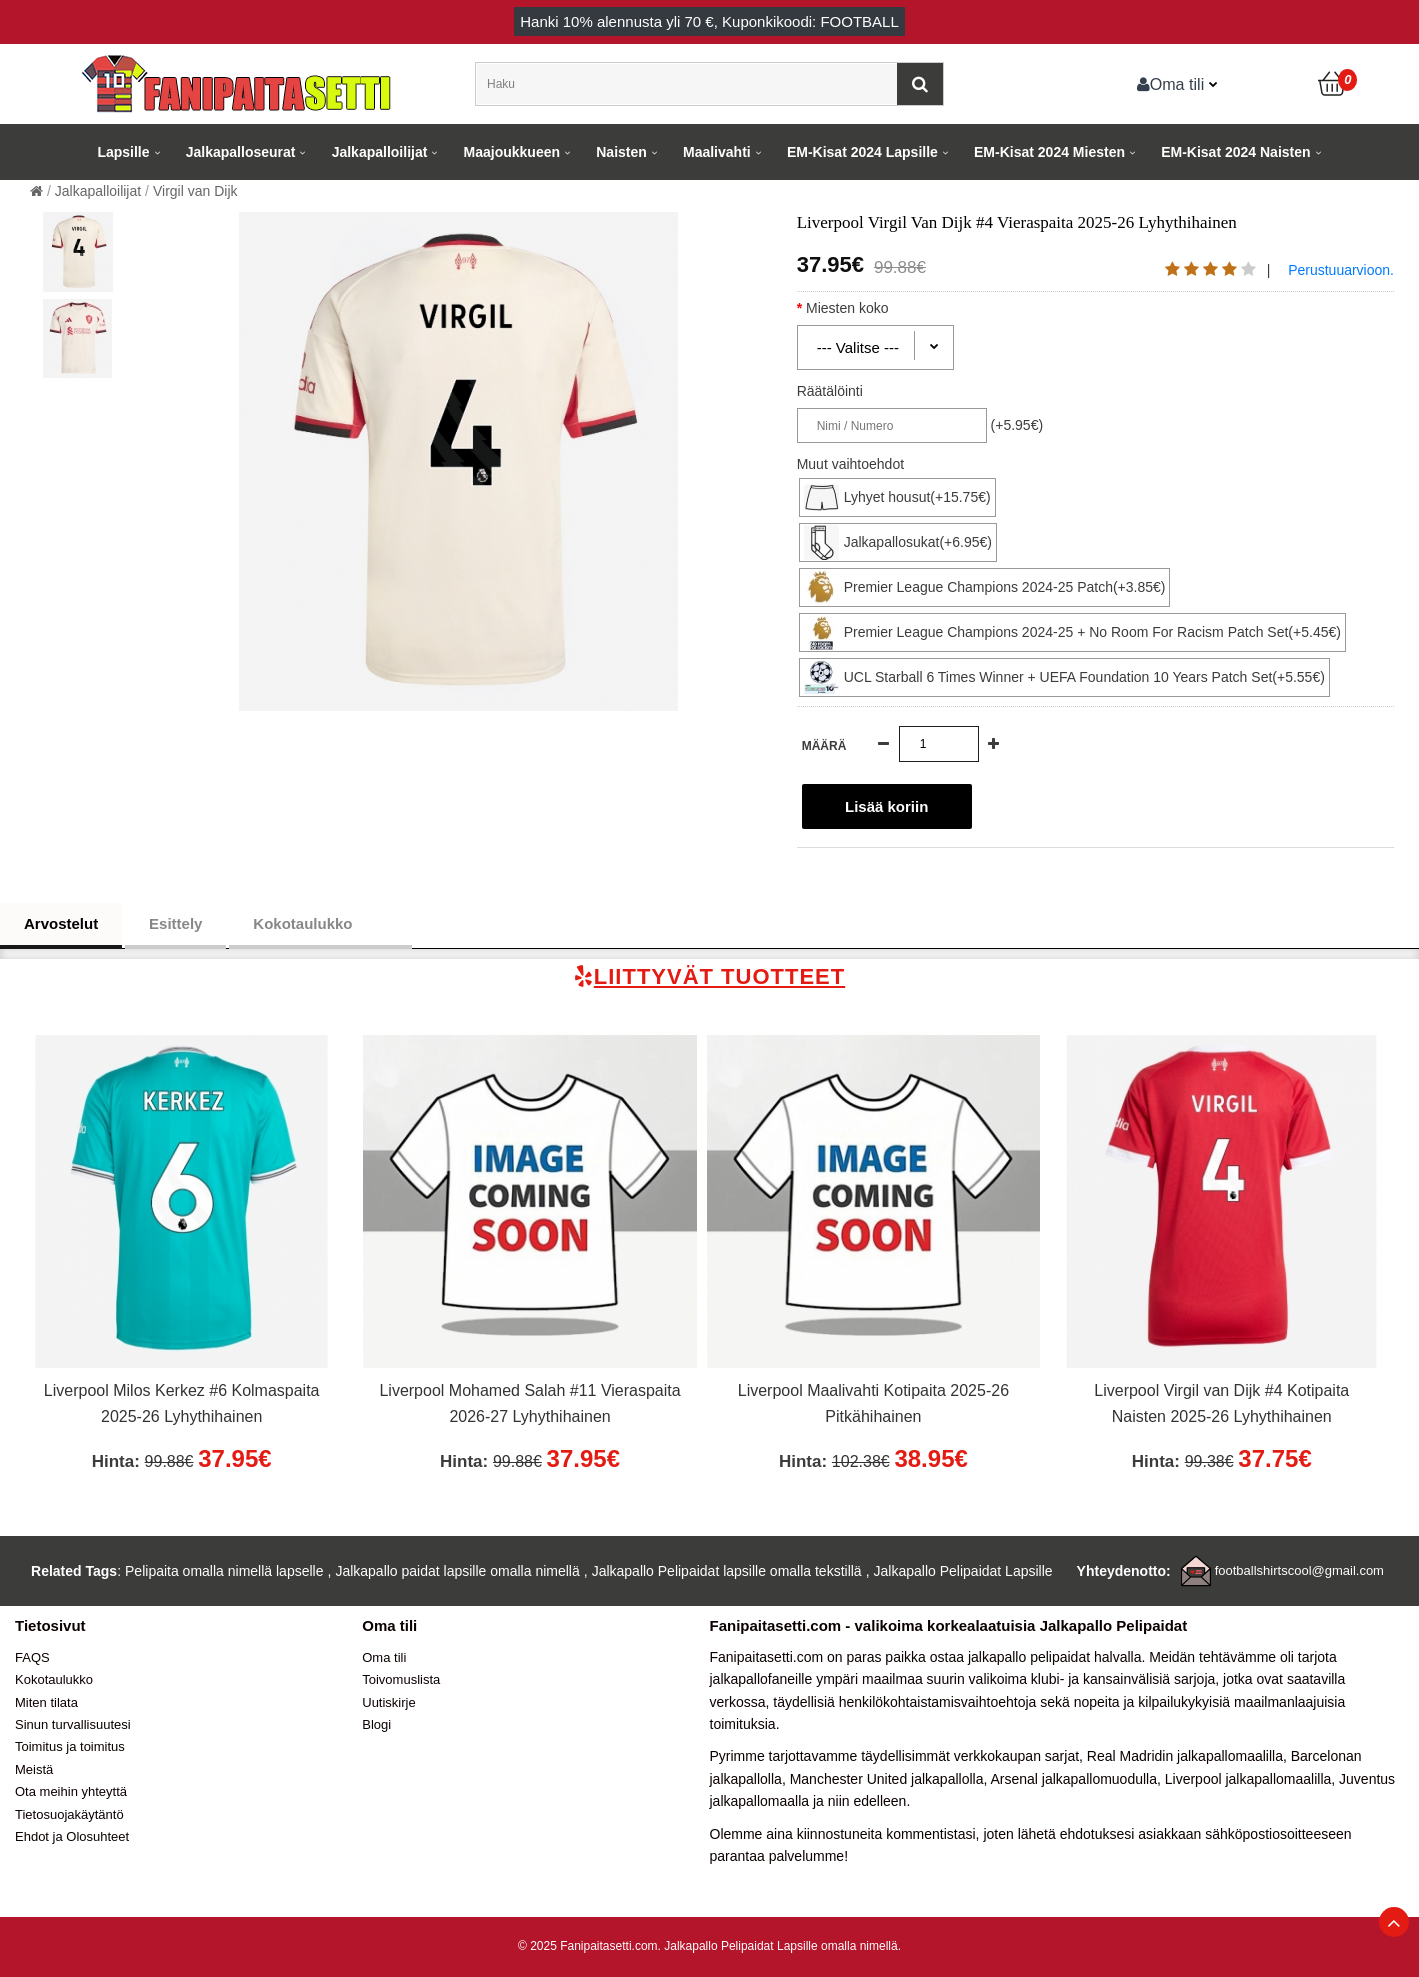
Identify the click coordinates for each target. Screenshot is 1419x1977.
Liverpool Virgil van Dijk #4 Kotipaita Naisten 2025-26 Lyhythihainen (1221, 1403)
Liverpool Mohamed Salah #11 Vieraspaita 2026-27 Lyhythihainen (529, 1403)
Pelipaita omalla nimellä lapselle (224, 1571)
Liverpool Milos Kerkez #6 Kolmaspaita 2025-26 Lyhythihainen (182, 1403)
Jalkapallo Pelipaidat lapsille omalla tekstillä (727, 1571)
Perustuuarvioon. (1341, 270)
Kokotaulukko (320, 924)
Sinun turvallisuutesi (73, 1724)
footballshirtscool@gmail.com (1299, 1570)
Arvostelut (61, 923)
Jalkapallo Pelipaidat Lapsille (963, 1571)
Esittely (175, 923)
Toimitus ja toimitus (70, 1746)
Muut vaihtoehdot (850, 464)
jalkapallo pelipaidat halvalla (1055, 1657)
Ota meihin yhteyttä (71, 1791)
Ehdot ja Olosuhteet (72, 1836)
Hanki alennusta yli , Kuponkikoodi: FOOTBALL (709, 21)
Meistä (34, 1769)
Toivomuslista (401, 1679)
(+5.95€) (1017, 425)
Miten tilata (46, 1702)
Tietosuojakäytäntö (69, 1814)
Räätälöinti (830, 391)
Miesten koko (864, 308)
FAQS (32, 1657)
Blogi (376, 1724)
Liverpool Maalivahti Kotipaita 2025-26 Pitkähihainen (873, 1403)
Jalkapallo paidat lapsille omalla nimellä (457, 1571)
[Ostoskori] (1333, 84)
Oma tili (1171, 84)
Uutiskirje (388, 1702)
